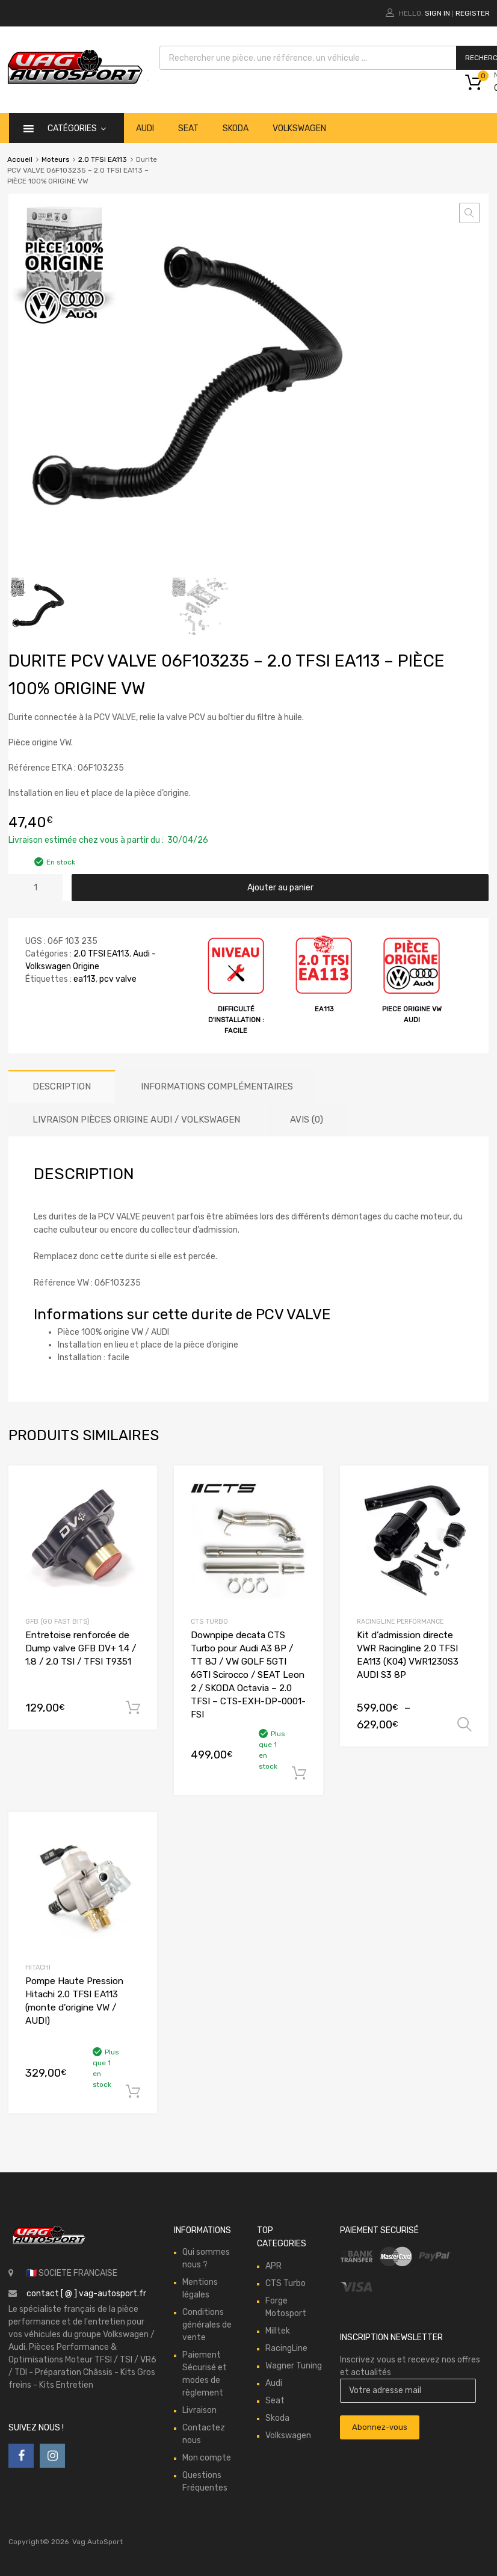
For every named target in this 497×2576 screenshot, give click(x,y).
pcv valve (118, 979)
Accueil (19, 159)
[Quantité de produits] (35, 887)
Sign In (437, 13)
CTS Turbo (209, 1621)
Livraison (199, 2410)
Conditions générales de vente (207, 2325)
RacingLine (286, 2348)
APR (273, 2266)
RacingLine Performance (400, 1621)
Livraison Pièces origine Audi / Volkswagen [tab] (136, 1119)
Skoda (235, 128)
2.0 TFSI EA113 (102, 159)
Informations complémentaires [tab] (217, 1086)
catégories (77, 128)
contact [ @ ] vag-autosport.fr (86, 2293)
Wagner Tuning (293, 2366)
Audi (145, 128)
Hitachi (38, 1967)
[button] (469, 213)
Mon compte (206, 2458)
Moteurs (55, 159)
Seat (188, 128)
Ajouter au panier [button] (133, 1708)
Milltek (277, 2331)
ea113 (84, 979)
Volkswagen (299, 128)
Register (472, 13)
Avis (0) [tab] (306, 1119)
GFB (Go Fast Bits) (57, 1621)
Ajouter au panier (280, 888)
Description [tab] (61, 1086)
